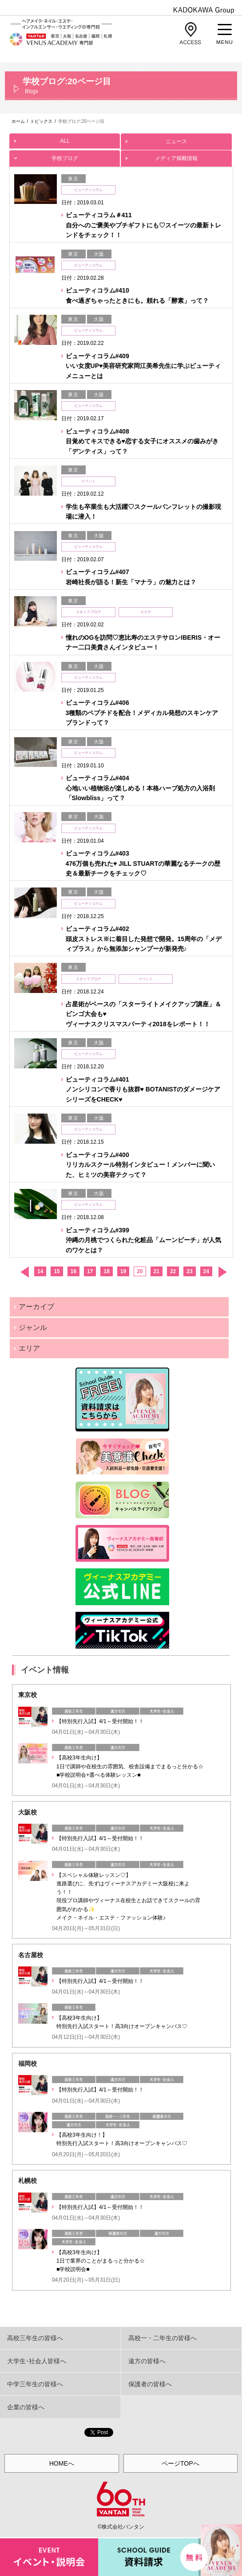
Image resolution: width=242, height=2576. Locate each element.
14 (40, 1271)
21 (156, 1271)
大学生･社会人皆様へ (36, 2361)
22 (173, 1271)
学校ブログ (64, 155)
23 (189, 1271)
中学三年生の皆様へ (35, 2384)
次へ (222, 1272)
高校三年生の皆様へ (35, 2337)
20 (140, 1271)
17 (90, 1271)
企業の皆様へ (25, 2407)
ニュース (176, 139)
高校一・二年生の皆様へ (162, 2337)
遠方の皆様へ (147, 2361)
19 (123, 1271)
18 (106, 1271)
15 (57, 1271)
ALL (64, 138)
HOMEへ (61, 2463)
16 (73, 1271)
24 (206, 1271)
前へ (24, 1272)
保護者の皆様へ (150, 2384)
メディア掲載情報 (176, 155)
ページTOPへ (180, 2463)
